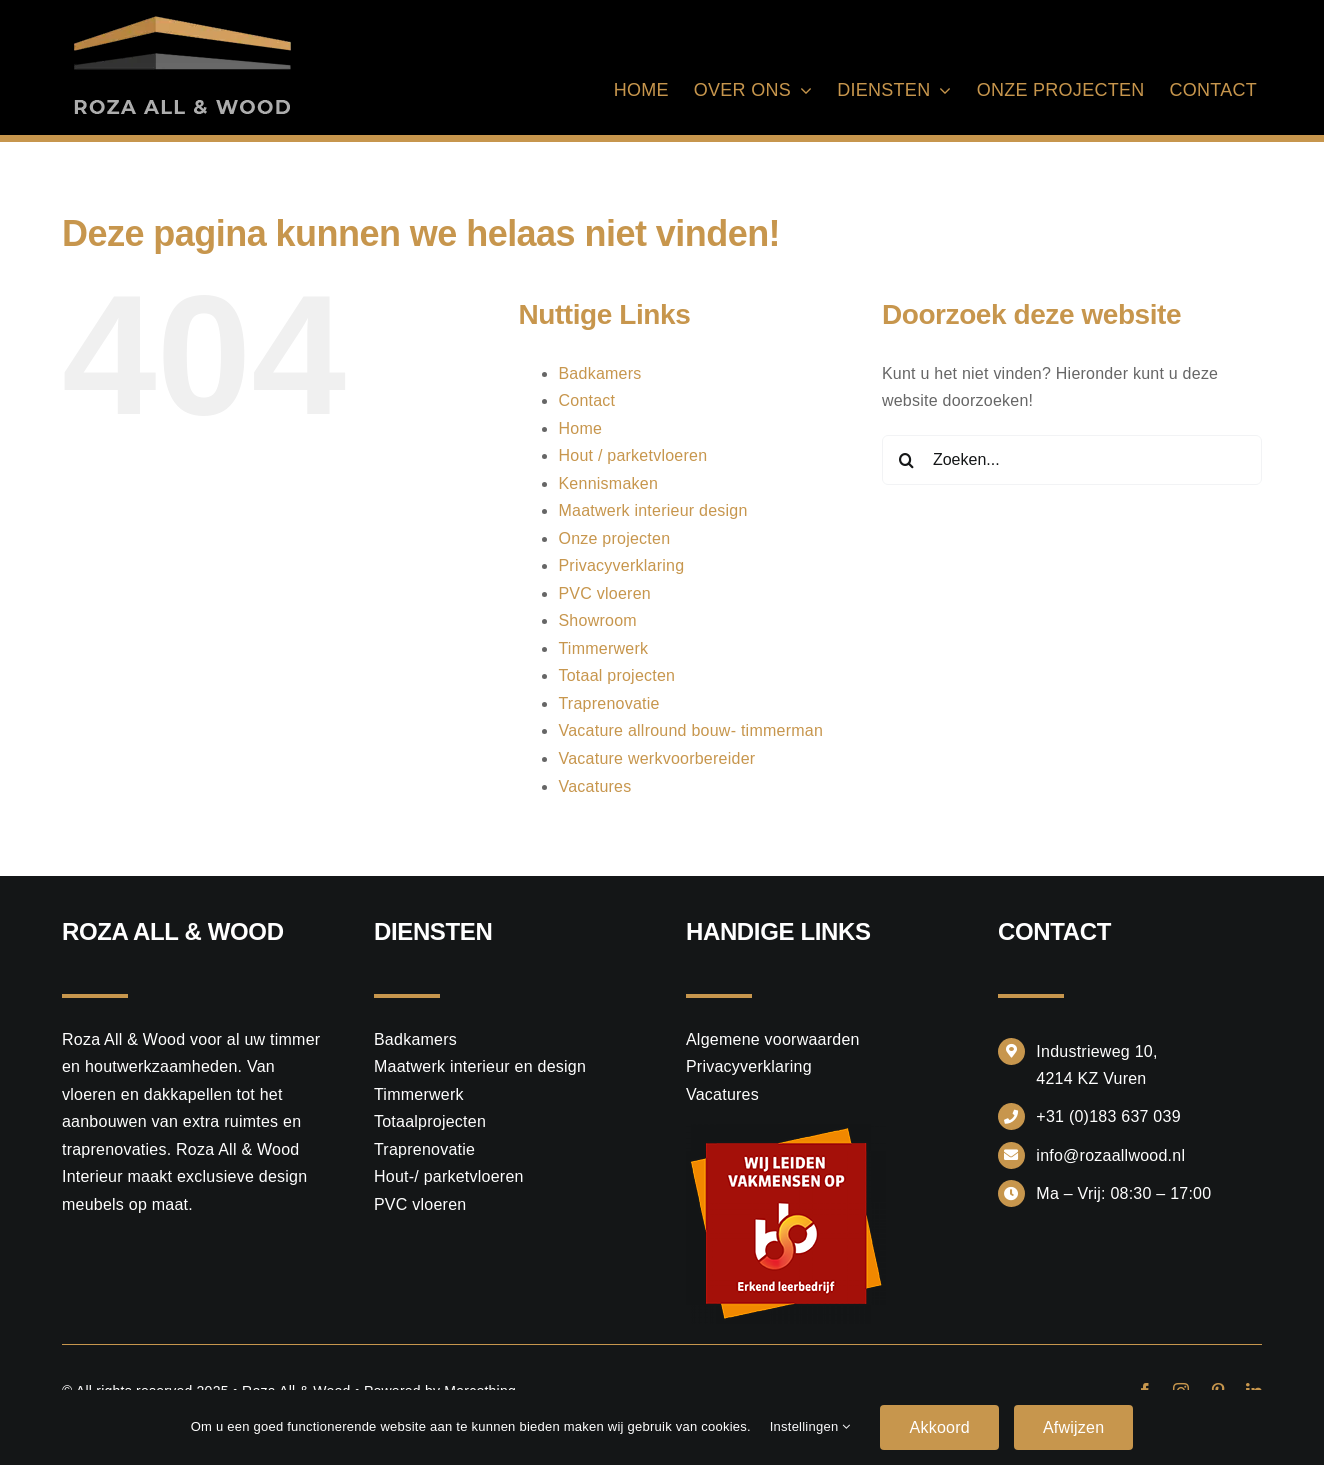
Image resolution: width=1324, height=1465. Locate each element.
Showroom (597, 620)
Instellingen (810, 1426)
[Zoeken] (907, 460)
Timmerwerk (603, 648)
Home (580, 428)
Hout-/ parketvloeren (449, 1176)
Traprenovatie (608, 703)
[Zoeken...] (1072, 460)
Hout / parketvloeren (632, 455)
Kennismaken (608, 483)
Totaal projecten (616, 675)
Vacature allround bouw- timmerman (690, 730)
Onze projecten (614, 538)
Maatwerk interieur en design (480, 1066)
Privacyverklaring (621, 565)
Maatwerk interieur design (652, 510)
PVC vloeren (604, 593)
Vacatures (594, 786)
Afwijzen (1074, 1427)
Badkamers (599, 373)
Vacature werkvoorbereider (656, 758)
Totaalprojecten (430, 1121)
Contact (586, 400)
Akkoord (939, 1427)
